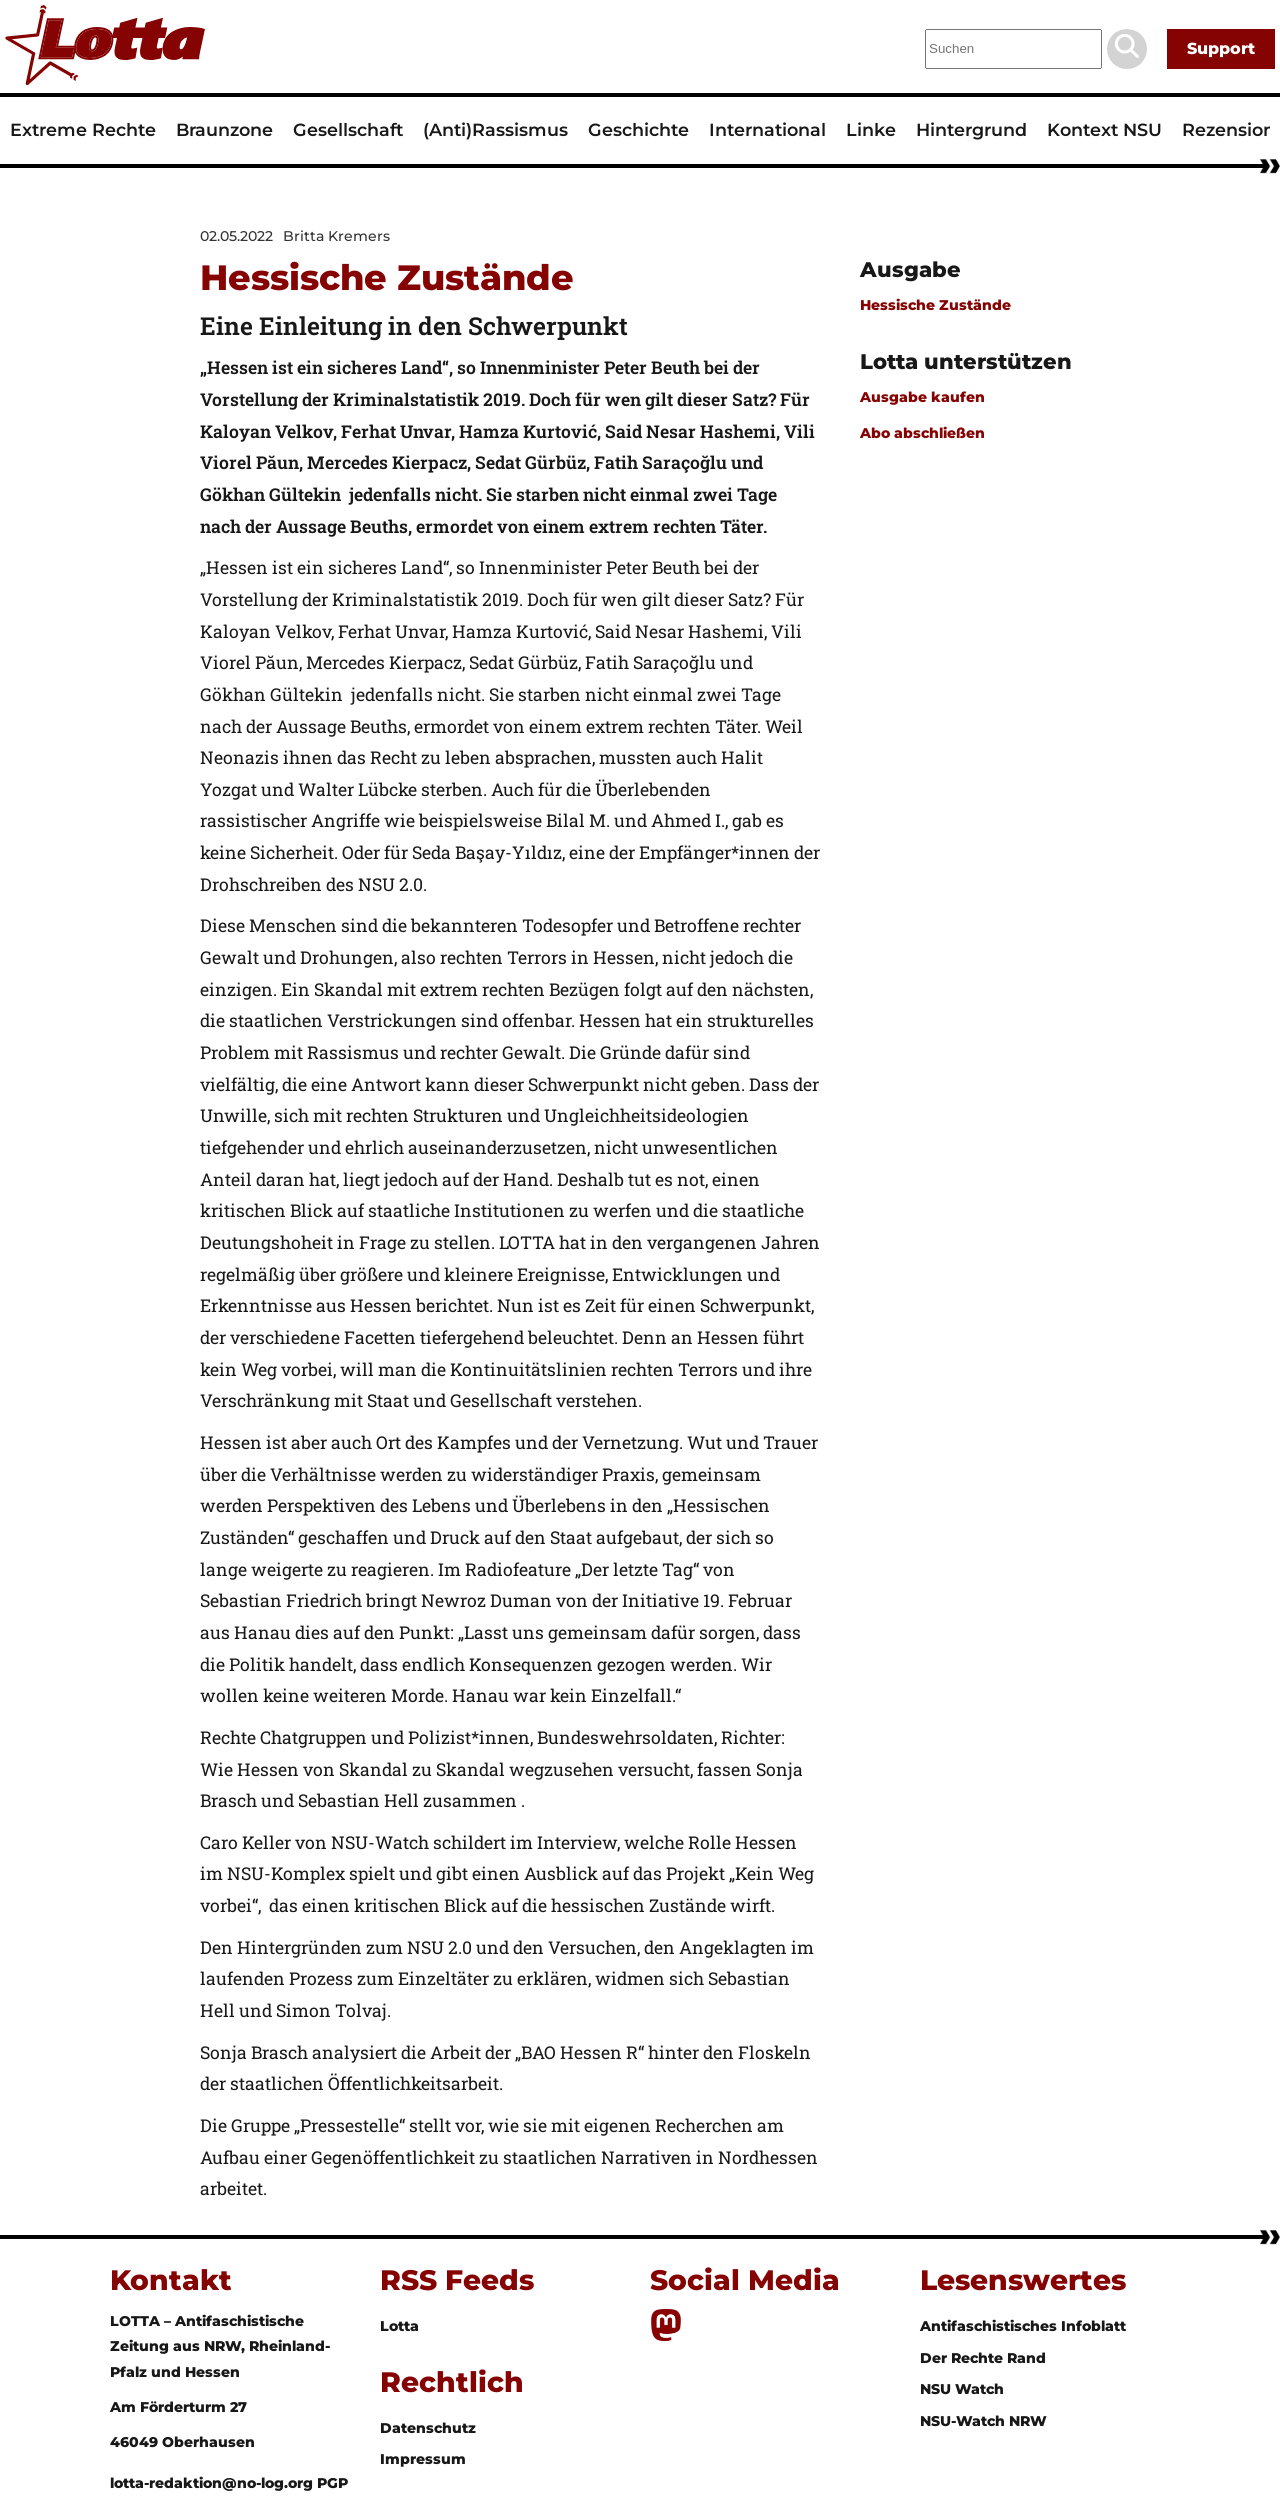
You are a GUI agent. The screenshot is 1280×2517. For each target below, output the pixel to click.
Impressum (423, 2459)
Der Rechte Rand (983, 2358)
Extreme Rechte (83, 129)
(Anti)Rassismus (495, 129)
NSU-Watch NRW (983, 2421)
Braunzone (224, 129)
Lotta (399, 2326)
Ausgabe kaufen (922, 397)
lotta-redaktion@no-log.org (213, 2483)
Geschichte (638, 129)
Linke (871, 129)
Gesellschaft (348, 129)
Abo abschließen (922, 433)
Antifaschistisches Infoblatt (1023, 2326)
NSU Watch (962, 2389)
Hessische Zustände (935, 305)
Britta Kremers (336, 236)
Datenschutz (428, 2428)
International (767, 129)
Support (1221, 48)
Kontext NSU (1104, 129)
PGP (332, 2483)
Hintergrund (971, 129)
